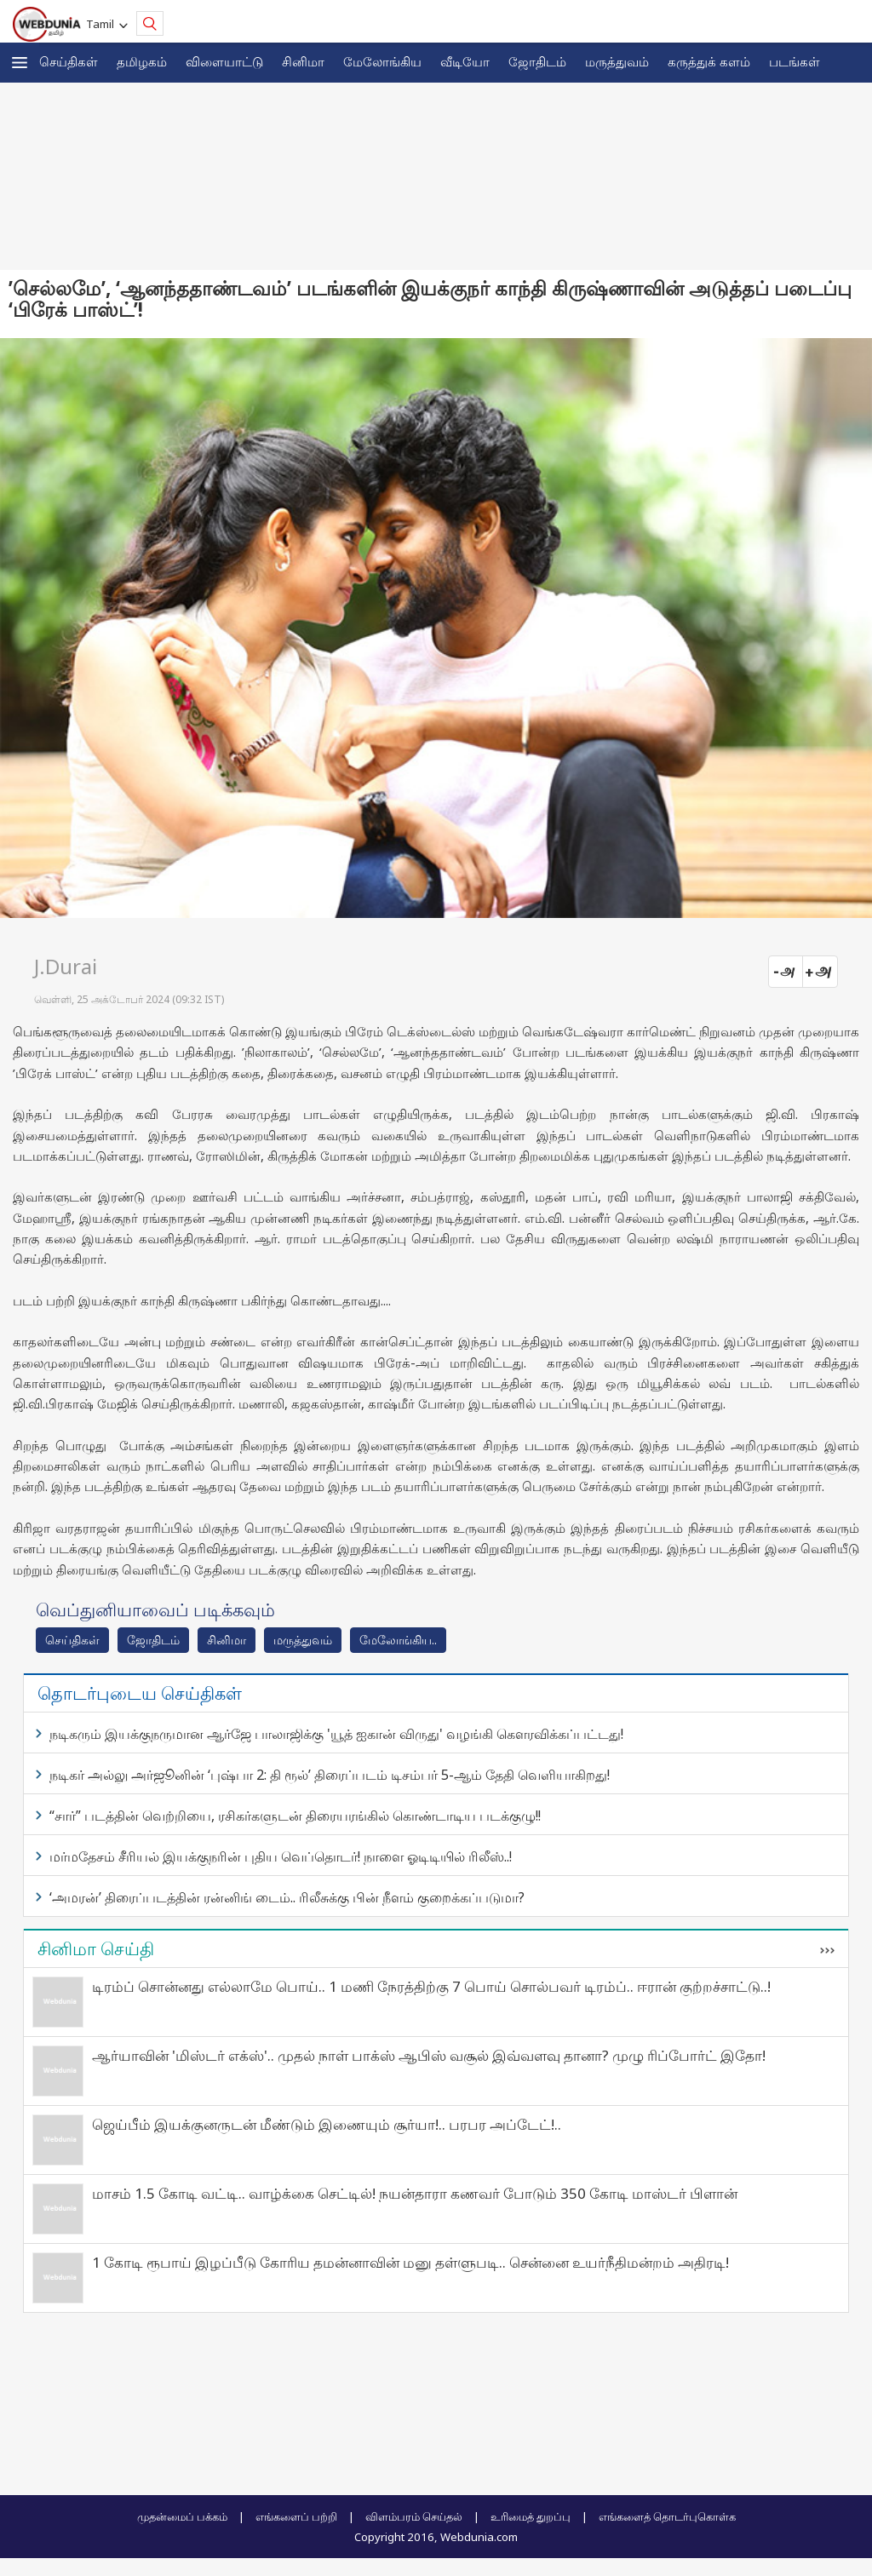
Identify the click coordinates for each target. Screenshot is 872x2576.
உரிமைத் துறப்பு (530, 2516)
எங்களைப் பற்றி (296, 2516)
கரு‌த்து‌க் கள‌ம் (709, 61)
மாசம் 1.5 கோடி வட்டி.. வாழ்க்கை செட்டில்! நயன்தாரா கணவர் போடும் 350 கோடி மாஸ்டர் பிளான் (414, 2193)
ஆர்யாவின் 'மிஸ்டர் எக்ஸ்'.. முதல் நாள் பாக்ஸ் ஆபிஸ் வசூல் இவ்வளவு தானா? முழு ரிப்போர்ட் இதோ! (429, 2055)
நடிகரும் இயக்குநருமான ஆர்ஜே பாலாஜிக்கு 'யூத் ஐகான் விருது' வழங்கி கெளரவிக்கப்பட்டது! (336, 1733)
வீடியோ (465, 61)
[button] (19, 63)
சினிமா (303, 61)
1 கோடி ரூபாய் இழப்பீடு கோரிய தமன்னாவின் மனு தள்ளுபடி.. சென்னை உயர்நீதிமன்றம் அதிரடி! (410, 2262)
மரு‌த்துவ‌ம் (302, 1640)
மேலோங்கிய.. (398, 1640)
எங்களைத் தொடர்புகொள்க (667, 2516)
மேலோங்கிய (382, 61)
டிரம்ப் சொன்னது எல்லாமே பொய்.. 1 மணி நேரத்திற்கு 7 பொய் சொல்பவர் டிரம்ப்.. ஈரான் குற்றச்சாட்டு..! (431, 1986)
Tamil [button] (102, 24)
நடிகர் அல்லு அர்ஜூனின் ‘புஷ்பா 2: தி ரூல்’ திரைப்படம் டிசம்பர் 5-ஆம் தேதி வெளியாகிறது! (329, 1774)
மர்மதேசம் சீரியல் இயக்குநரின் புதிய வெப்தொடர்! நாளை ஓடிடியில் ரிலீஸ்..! (280, 1856)
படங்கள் (794, 61)
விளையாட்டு (224, 61)
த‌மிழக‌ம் (142, 61)
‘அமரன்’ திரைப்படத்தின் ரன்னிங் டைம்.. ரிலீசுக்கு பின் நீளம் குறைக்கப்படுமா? (287, 1897)
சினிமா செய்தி (95, 1948)
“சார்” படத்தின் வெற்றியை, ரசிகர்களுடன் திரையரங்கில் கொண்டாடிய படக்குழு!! (295, 1815)
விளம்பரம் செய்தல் (413, 2516)
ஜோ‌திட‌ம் (537, 61)
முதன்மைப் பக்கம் (182, 2516)
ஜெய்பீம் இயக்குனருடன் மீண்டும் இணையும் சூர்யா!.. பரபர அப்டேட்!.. (326, 2124)
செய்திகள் (68, 61)
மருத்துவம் (617, 61)
